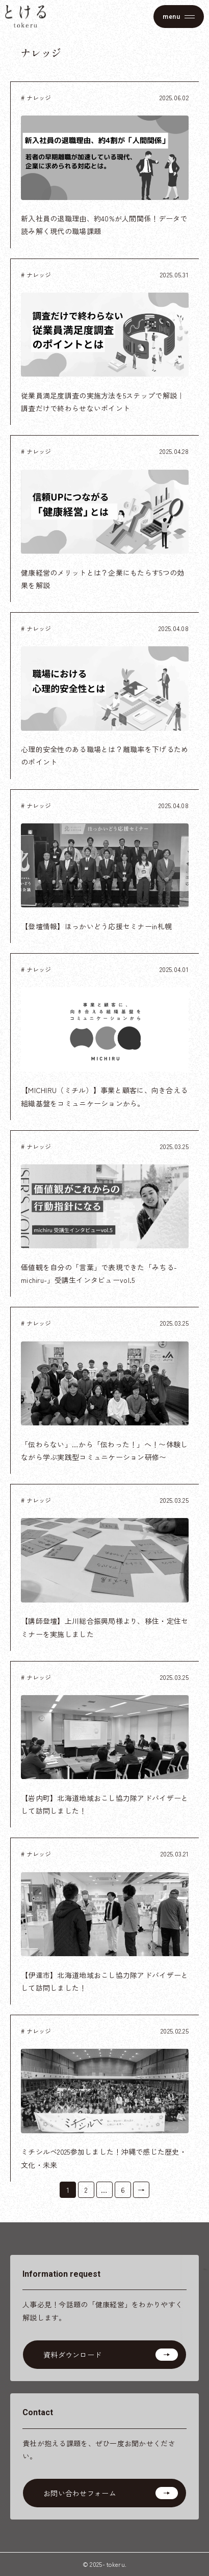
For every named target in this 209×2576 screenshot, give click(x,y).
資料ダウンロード (72, 2355)
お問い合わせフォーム (79, 2493)
